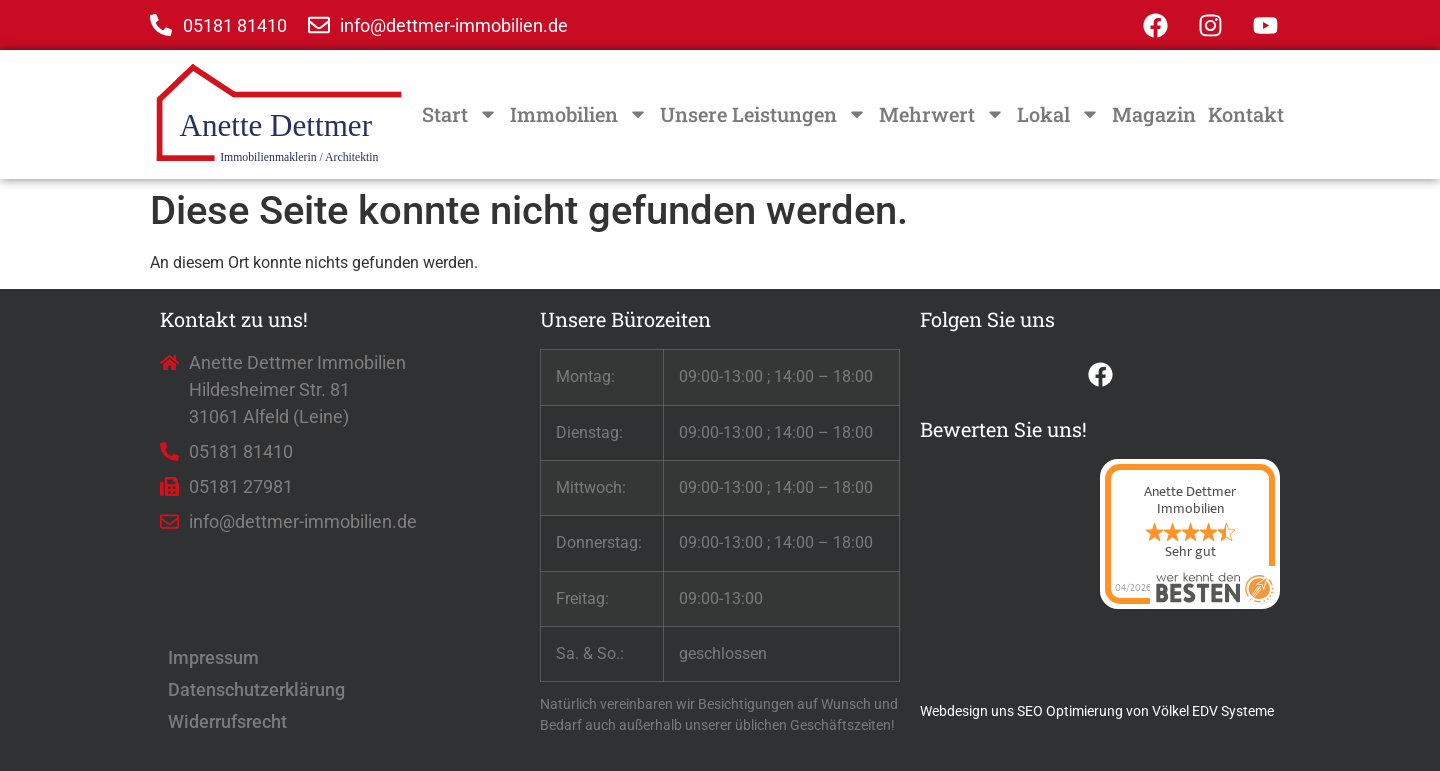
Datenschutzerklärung (256, 689)
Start (460, 114)
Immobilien (579, 114)
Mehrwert (942, 114)
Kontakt (1246, 114)
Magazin (1154, 114)
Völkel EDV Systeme (1213, 711)
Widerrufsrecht (227, 721)
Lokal (1058, 114)
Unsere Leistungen (763, 114)
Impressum (213, 657)
